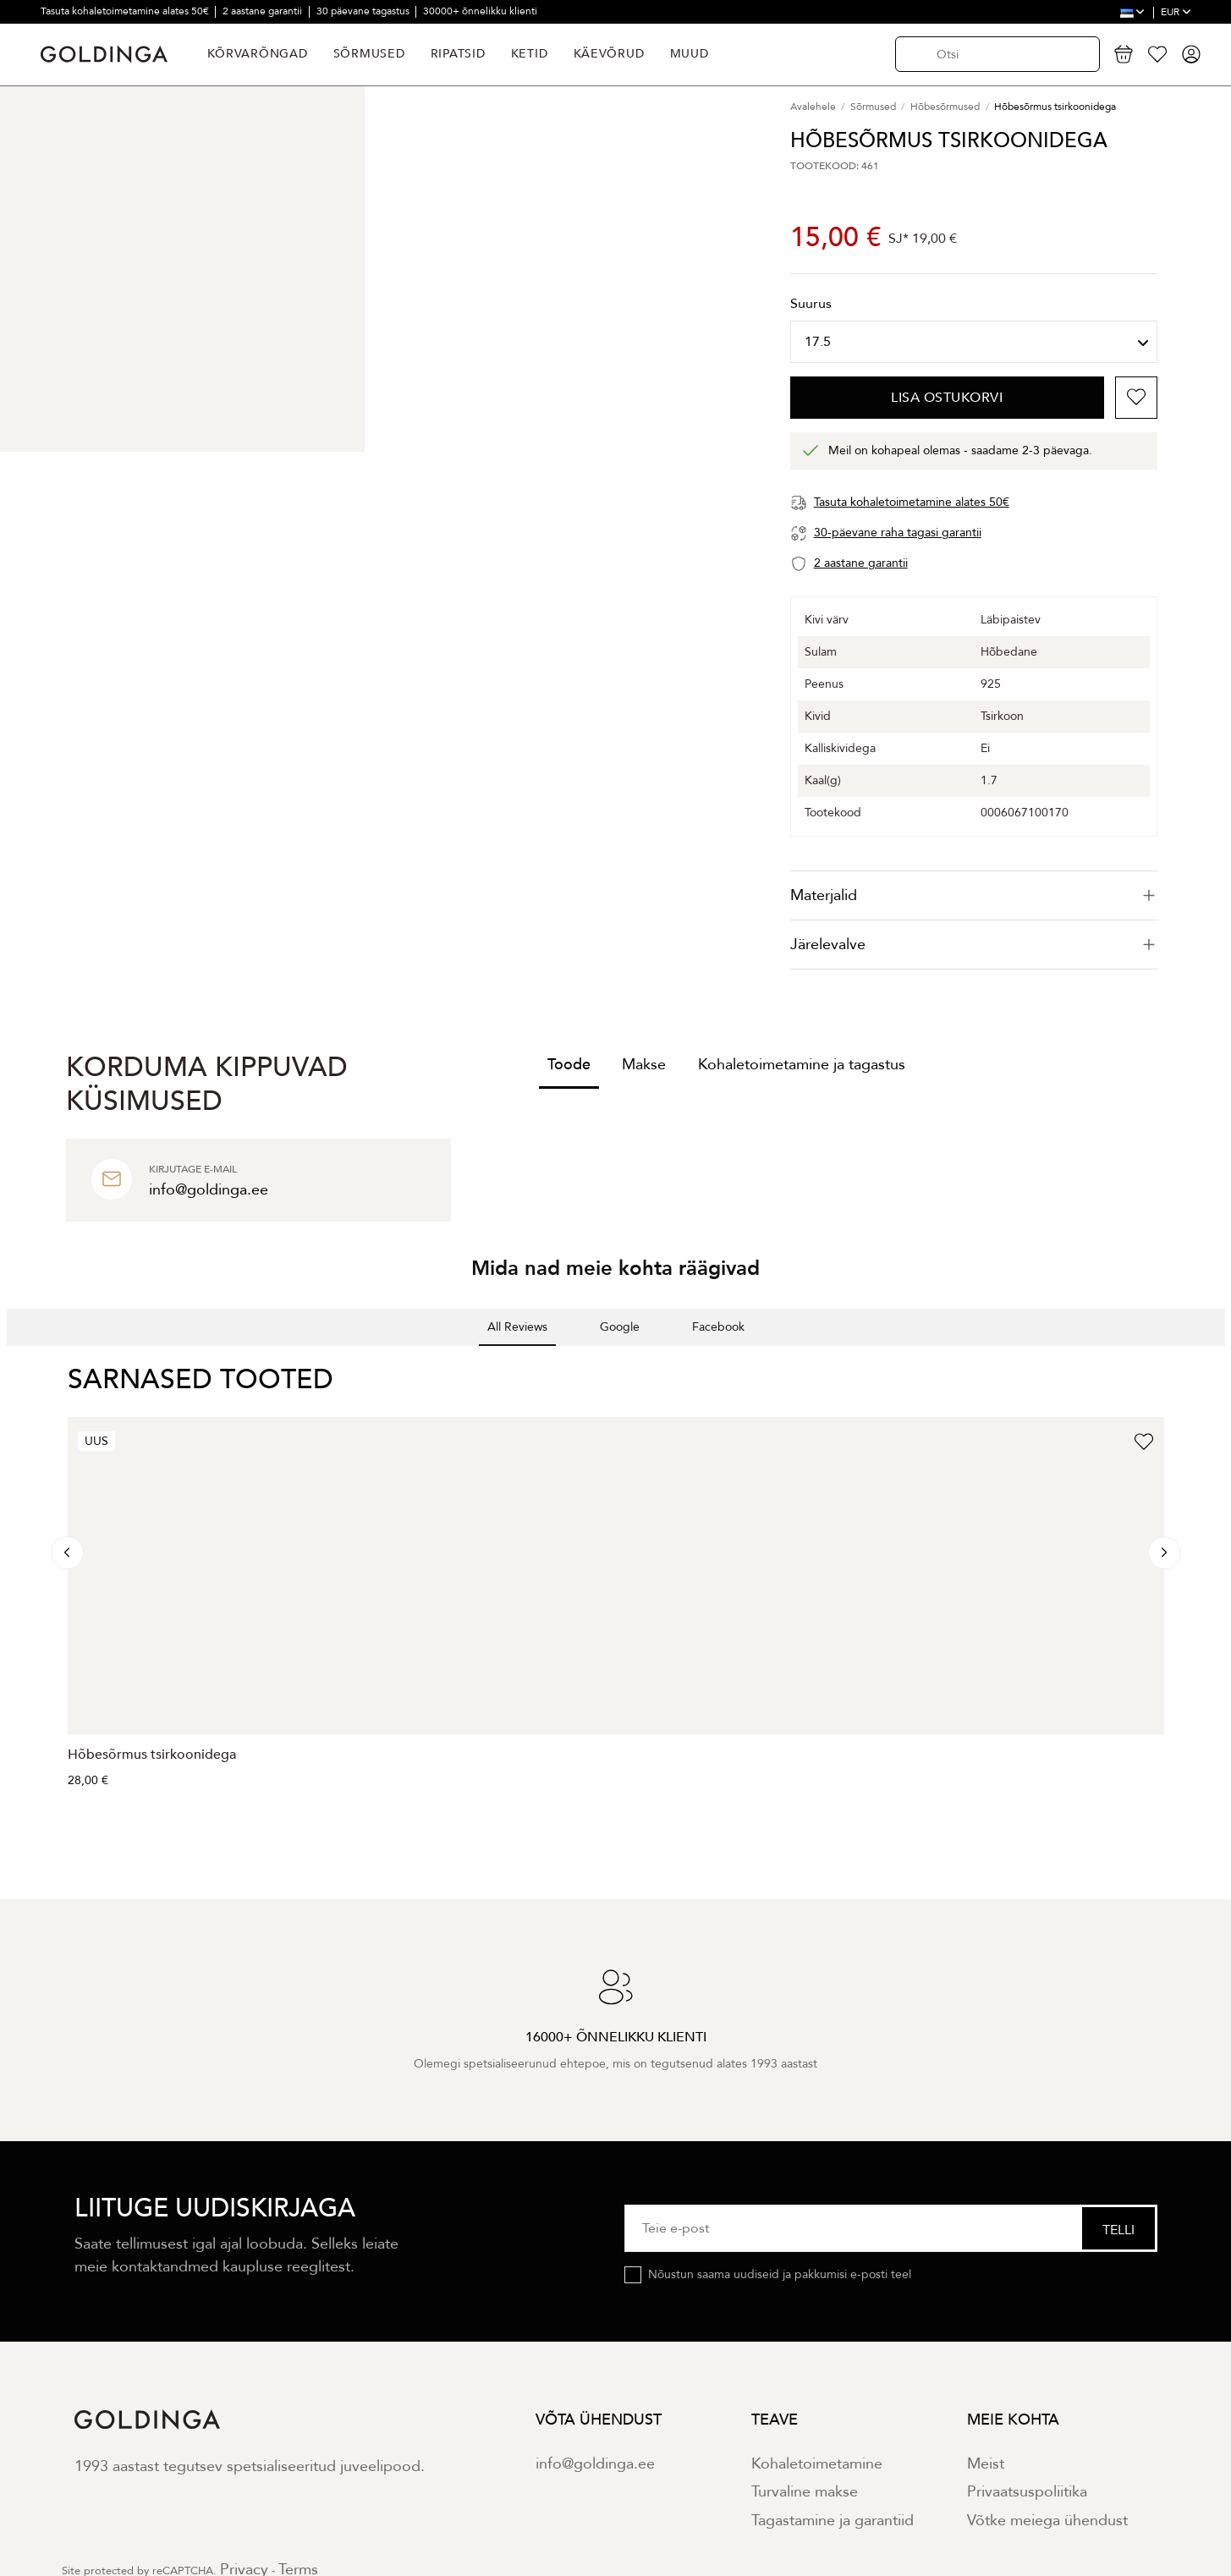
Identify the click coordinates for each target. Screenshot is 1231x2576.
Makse (644, 1064)
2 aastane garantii (264, 11)
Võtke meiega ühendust (1047, 2520)
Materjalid (973, 895)
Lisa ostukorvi (947, 397)
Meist (985, 2463)
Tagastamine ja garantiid (832, 2520)
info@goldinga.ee (595, 2463)
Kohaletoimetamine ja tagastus (801, 1064)
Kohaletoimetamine (816, 2463)
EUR (1176, 12)
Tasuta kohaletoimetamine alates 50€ (126, 11)
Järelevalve (973, 944)
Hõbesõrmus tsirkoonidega (152, 1754)
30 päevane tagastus (364, 11)
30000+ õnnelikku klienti (480, 11)
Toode (569, 1064)
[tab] (973, 895)
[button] (13, 1362)
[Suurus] (973, 342)
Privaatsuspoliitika (1027, 2491)
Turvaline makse (804, 2491)
